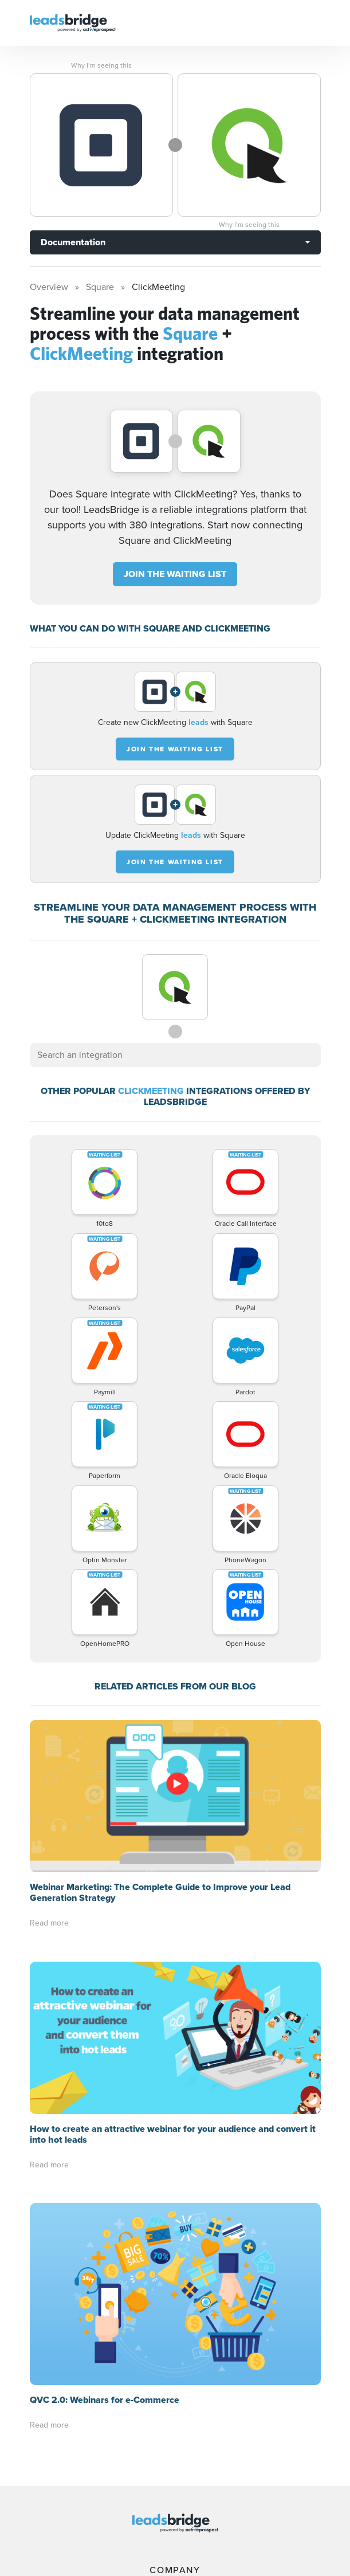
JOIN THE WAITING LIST (175, 574)
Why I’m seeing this (101, 65)
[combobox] (175, 1055)
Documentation (73, 242)
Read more (49, 1923)
